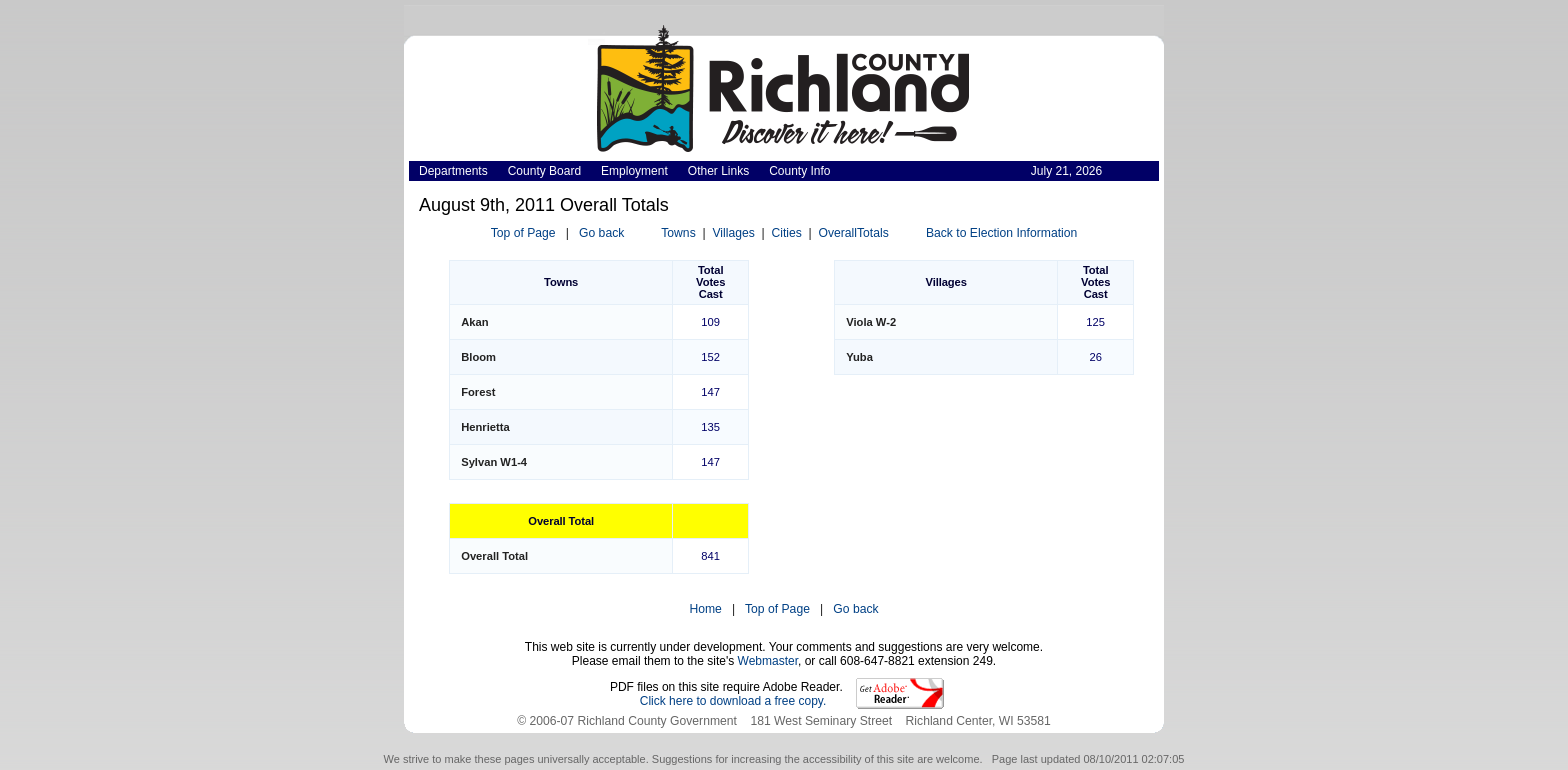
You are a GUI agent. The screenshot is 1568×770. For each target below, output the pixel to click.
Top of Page (523, 233)
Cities (786, 233)
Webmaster (768, 661)
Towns (678, 233)
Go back (601, 233)
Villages (733, 233)
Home (705, 609)
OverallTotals (854, 233)
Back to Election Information (1001, 233)
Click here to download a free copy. (733, 701)
